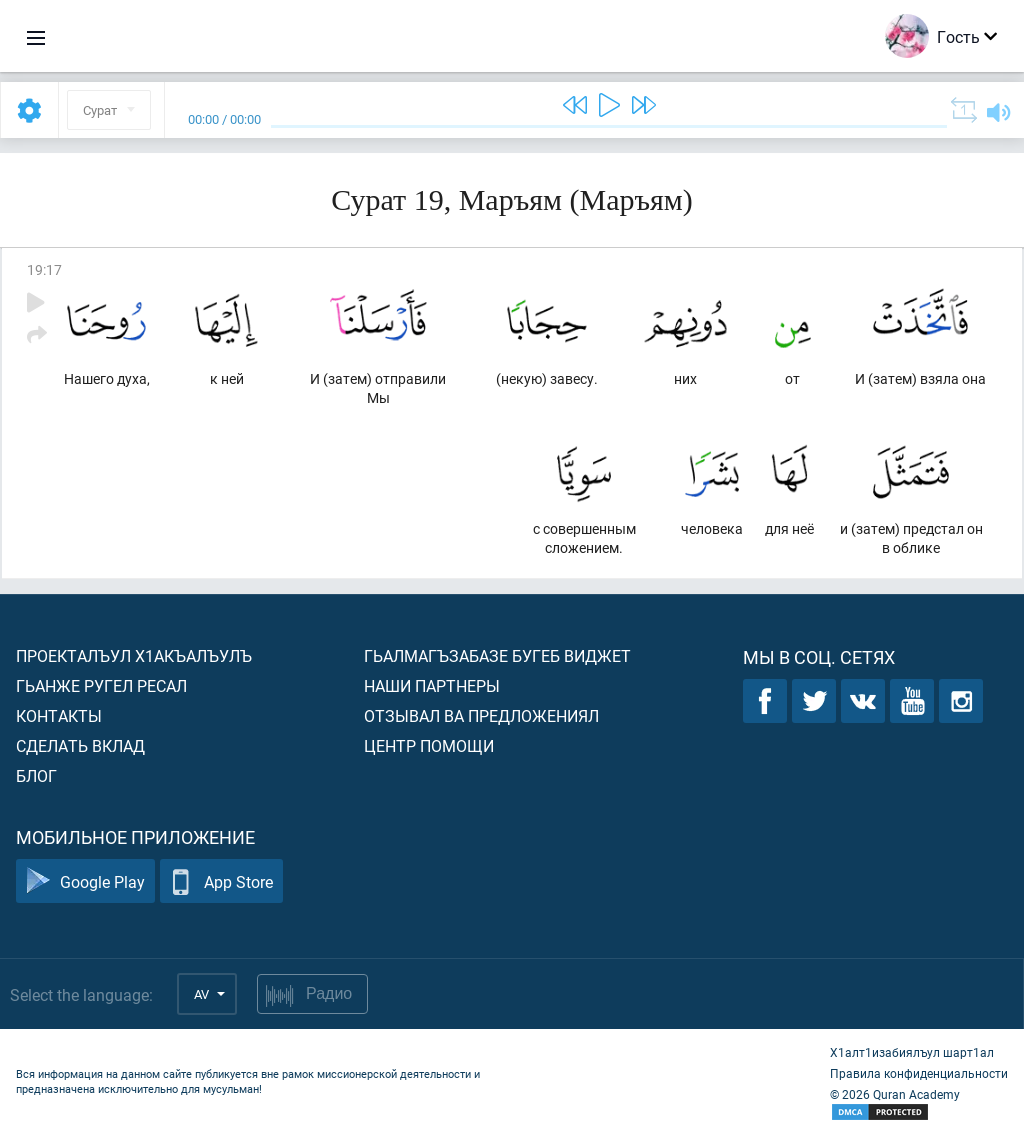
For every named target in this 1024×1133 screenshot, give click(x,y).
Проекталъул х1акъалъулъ (134, 655)
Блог (36, 775)
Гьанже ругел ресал (101, 685)
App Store (221, 881)
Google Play (85, 881)
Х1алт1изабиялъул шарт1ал (912, 1052)
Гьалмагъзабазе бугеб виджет (497, 655)
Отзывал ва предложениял (481, 715)
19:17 (44, 269)
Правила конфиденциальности (919, 1073)
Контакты (59, 715)
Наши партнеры (432, 685)
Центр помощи (429, 745)
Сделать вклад (80, 745)
